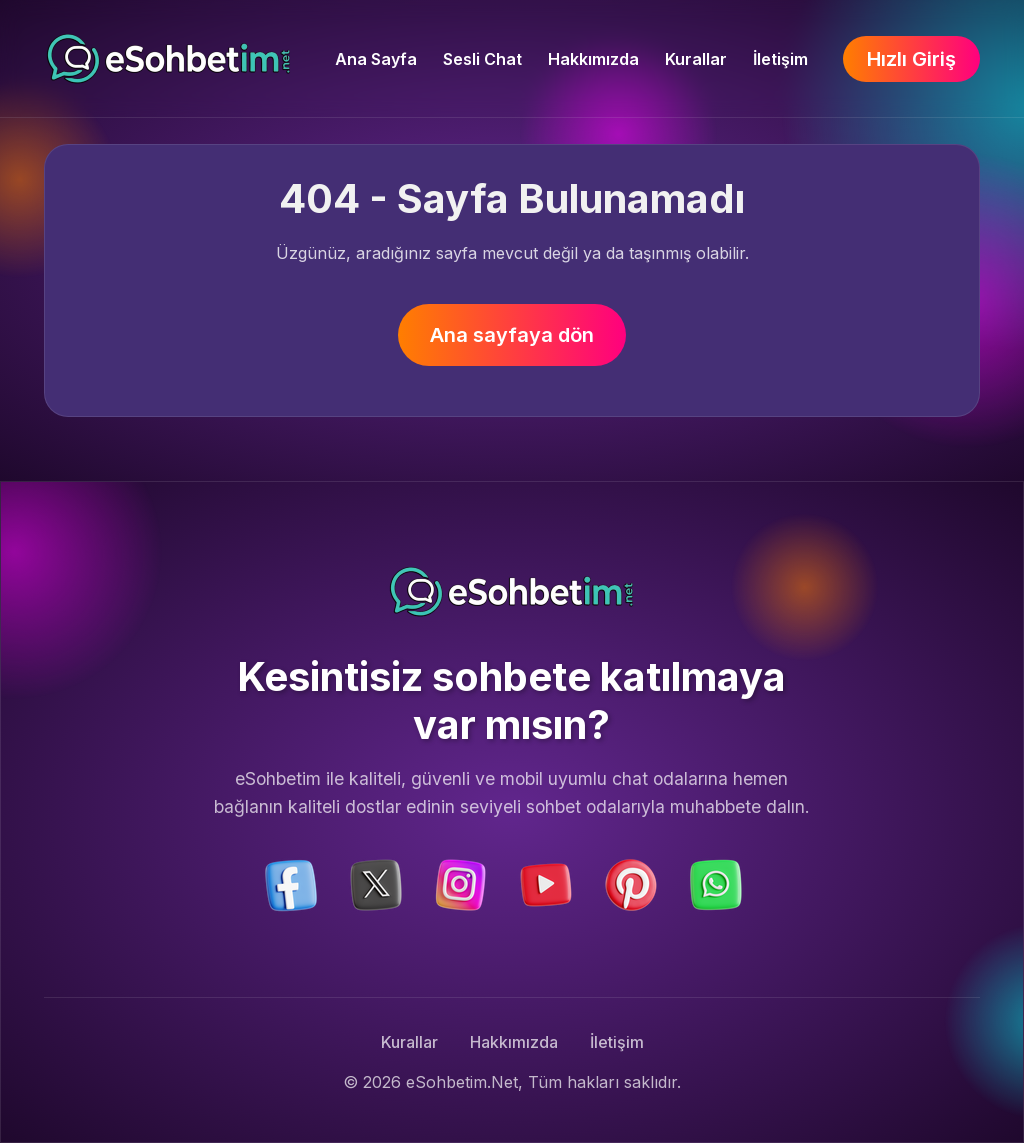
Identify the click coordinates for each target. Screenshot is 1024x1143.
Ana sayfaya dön (512, 335)
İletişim (780, 59)
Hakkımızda (593, 59)
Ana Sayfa (376, 59)
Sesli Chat (482, 59)
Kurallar (696, 59)
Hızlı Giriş (911, 59)
